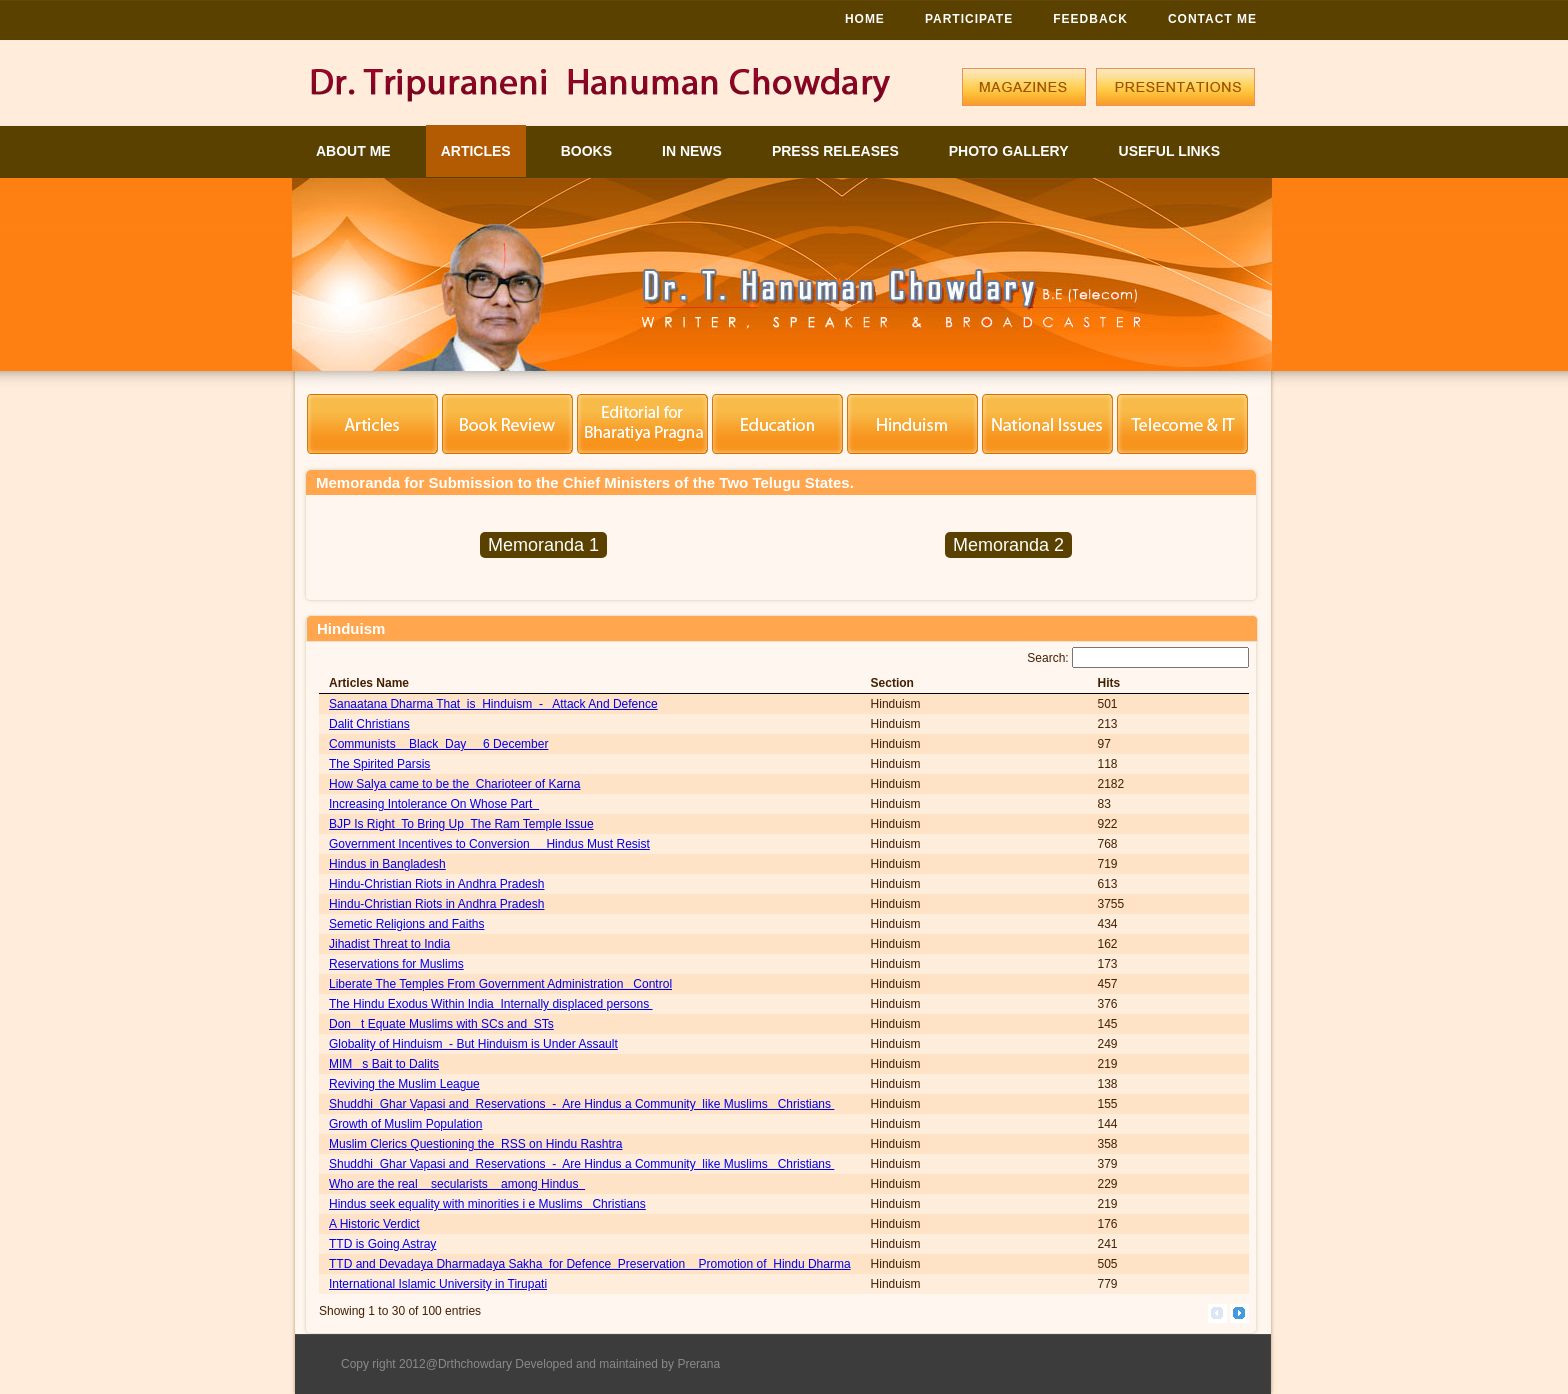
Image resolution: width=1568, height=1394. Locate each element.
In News (692, 151)
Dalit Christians (369, 724)
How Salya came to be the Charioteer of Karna (454, 784)
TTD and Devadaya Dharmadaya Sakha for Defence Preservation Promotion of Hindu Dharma (590, 1264)
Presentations (1175, 87)
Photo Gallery (1009, 151)
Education (777, 424)
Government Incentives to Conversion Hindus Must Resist (489, 844)
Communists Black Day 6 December (438, 744)
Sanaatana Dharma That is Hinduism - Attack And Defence (493, 704)
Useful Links (1170, 151)
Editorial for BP (642, 424)
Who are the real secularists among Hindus (457, 1184)
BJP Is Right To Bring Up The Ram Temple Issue (461, 824)
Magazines (1024, 87)
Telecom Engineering (1182, 424)
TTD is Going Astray (382, 1244)
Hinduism (912, 424)
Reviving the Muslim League (404, 1084)
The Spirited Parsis (379, 764)
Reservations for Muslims (396, 964)
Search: (1138, 658)
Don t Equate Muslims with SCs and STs (441, 1024)
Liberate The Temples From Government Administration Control (500, 984)
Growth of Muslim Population (405, 1124)
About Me (353, 151)
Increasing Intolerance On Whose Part (434, 804)
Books (586, 151)
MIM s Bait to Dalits (384, 1064)
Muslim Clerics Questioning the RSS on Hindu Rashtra (475, 1144)
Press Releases (835, 151)
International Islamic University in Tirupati (438, 1284)
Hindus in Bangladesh (387, 864)
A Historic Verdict (374, 1224)
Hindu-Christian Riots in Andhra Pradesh (436, 884)
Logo (606, 90)
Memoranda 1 (543, 545)
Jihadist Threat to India (389, 944)
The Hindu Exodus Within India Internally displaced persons (491, 1004)
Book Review (507, 424)
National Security (1047, 424)
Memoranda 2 (1008, 545)
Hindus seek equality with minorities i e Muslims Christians (487, 1204)
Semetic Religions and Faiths (406, 924)
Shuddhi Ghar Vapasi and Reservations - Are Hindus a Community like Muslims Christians (581, 1104)
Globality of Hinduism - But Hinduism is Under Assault (473, 1044)
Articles (476, 151)
